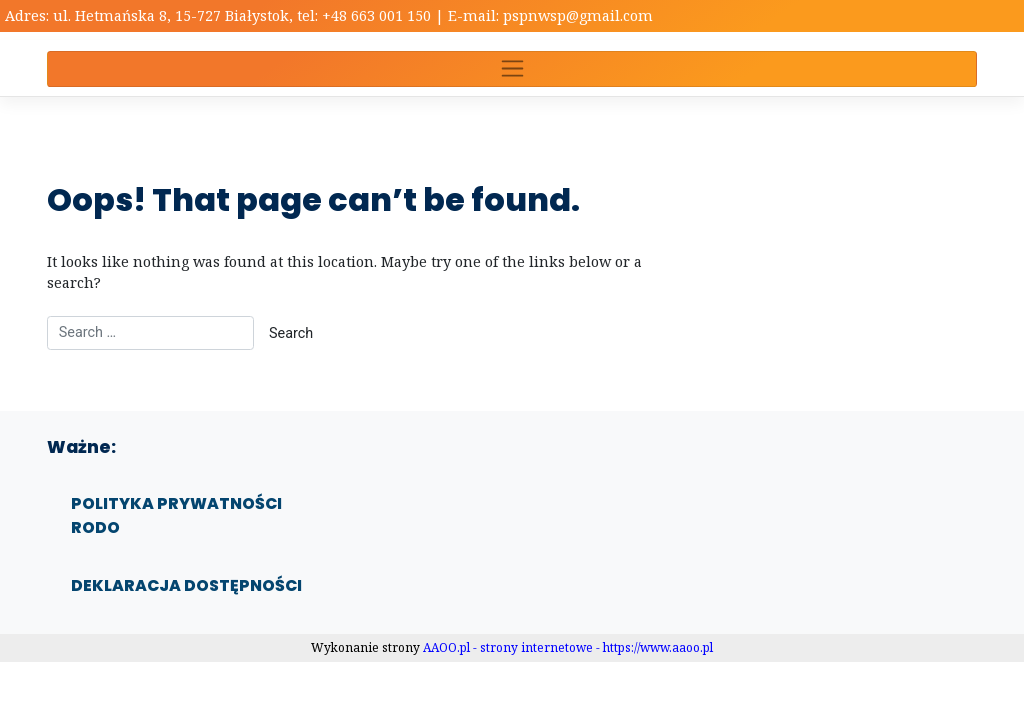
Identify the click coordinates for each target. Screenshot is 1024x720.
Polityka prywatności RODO (176, 515)
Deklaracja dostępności (186, 585)
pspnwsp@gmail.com (578, 15)
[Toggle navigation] (512, 69)
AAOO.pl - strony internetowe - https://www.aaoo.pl (568, 647)
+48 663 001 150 (378, 15)
